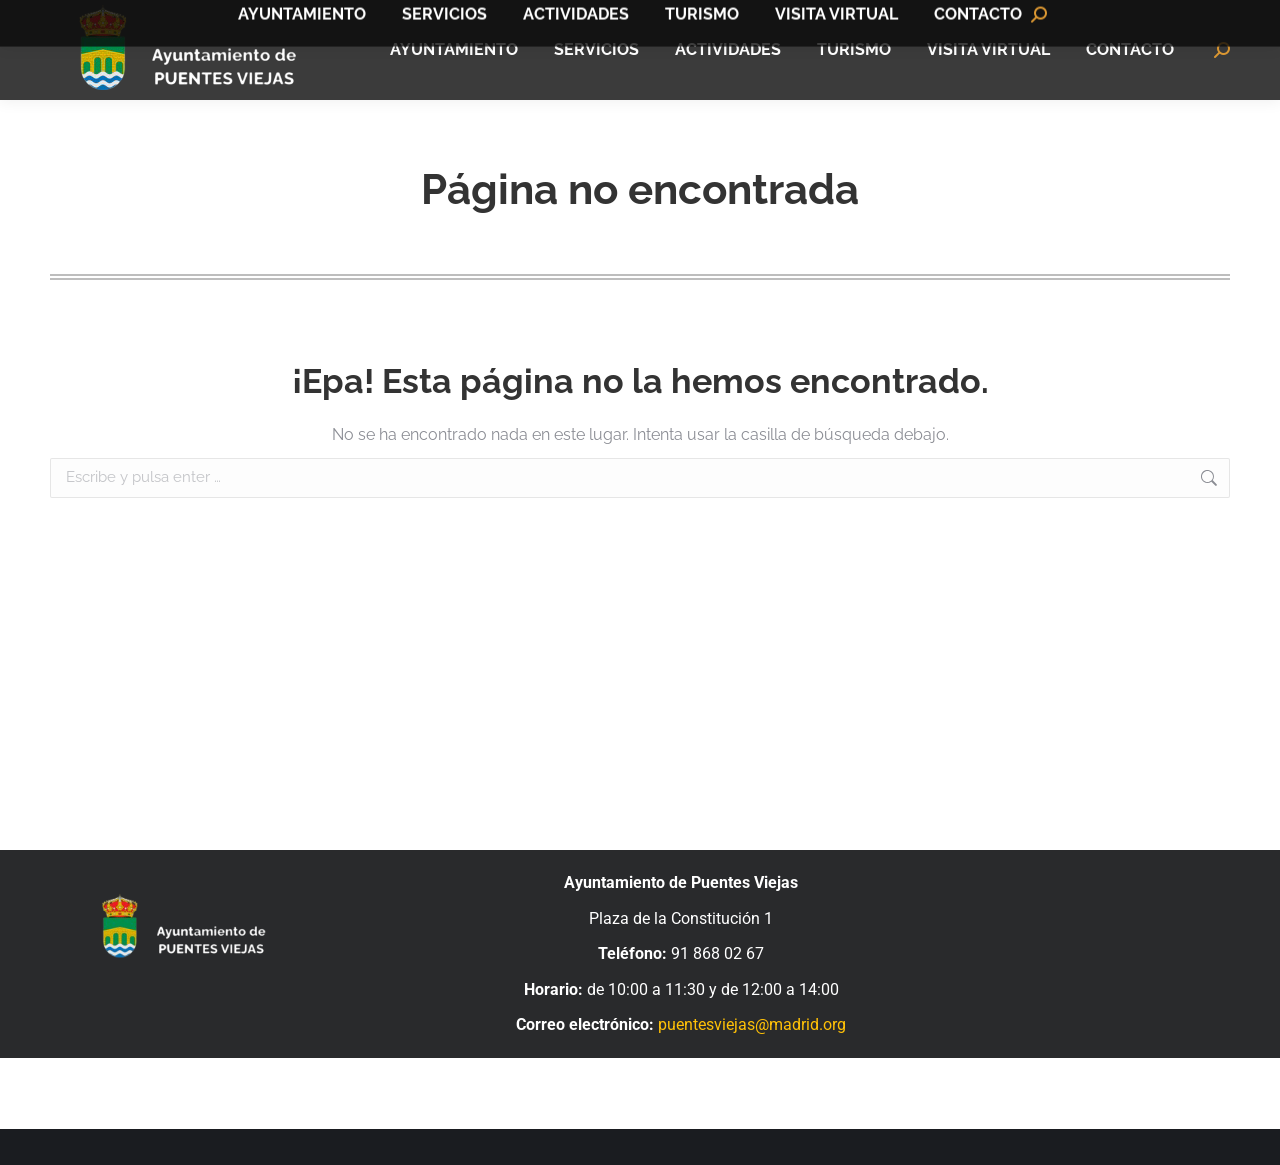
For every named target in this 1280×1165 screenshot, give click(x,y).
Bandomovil (1180, 18)
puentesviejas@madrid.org (752, 1060)
